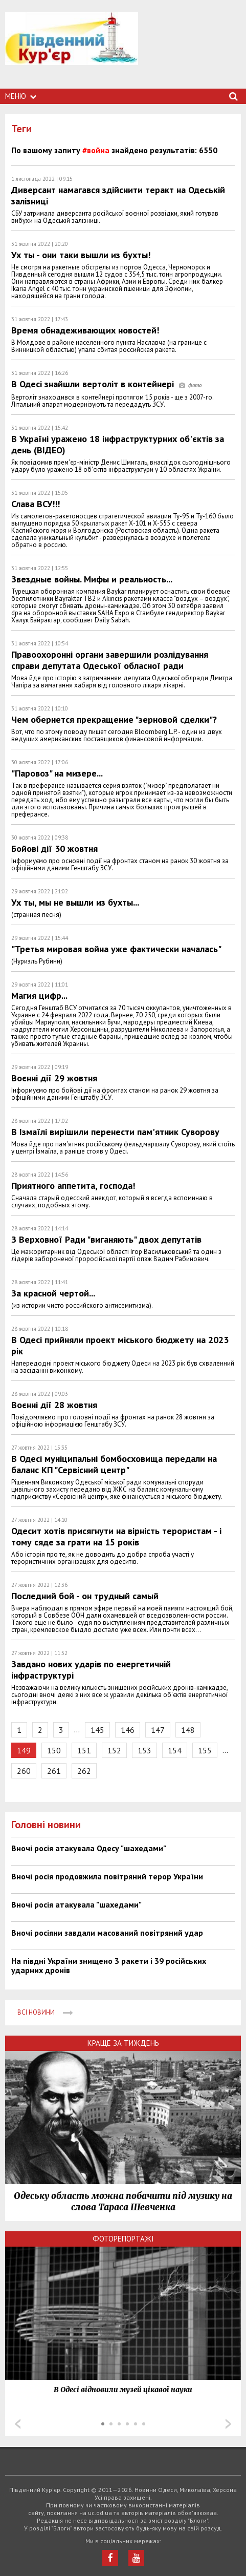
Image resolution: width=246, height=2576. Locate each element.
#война (95, 150)
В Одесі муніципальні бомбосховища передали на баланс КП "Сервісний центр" (114, 1464)
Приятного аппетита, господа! (73, 1185)
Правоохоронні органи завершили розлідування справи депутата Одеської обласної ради (109, 660)
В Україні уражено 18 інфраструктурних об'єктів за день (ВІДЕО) (117, 444)
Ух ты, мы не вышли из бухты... (75, 902)
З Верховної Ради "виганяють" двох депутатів (106, 1239)
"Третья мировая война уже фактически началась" (116, 949)
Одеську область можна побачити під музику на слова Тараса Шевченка (123, 2201)
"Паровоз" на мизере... (57, 773)
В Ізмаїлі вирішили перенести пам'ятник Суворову (115, 1132)
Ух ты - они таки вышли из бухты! (80, 255)
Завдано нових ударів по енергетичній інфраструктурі (91, 1669)
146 (128, 1730)
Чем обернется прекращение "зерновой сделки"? (114, 719)
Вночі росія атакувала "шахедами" (76, 1904)
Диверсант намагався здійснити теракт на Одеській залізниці (118, 195)
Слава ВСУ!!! (35, 504)
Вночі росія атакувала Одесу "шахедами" (88, 1848)
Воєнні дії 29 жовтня (54, 1078)
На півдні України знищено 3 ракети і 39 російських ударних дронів (108, 1965)
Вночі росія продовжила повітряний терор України (107, 1876)
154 (175, 1750)
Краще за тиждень (123, 2043)
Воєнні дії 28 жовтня (54, 1405)
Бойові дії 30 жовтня (54, 848)
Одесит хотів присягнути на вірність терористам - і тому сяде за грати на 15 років (116, 1536)
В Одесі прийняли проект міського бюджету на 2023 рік (120, 1345)
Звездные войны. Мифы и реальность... (91, 579)
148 (188, 1730)
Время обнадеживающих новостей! (85, 330)
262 (84, 1771)
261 (54, 1771)
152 (114, 1750)
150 (54, 1750)
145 (97, 1730)
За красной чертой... (53, 1293)
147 (158, 1730)
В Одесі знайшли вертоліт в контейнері (106, 384)
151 (84, 1750)
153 (144, 1750)
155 (205, 1750)
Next (228, 2424)
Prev (17, 2424)
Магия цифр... (39, 995)
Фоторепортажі (123, 2239)
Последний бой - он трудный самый (85, 1596)
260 (24, 1771)
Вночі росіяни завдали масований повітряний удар (107, 1933)
